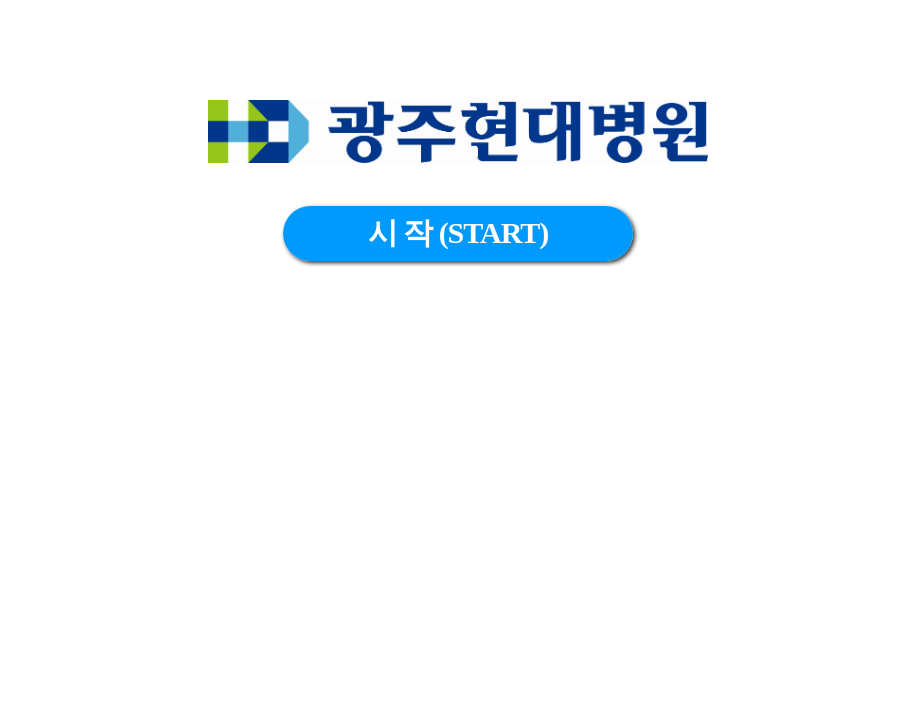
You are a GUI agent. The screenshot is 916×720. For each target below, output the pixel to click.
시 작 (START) (458, 232)
